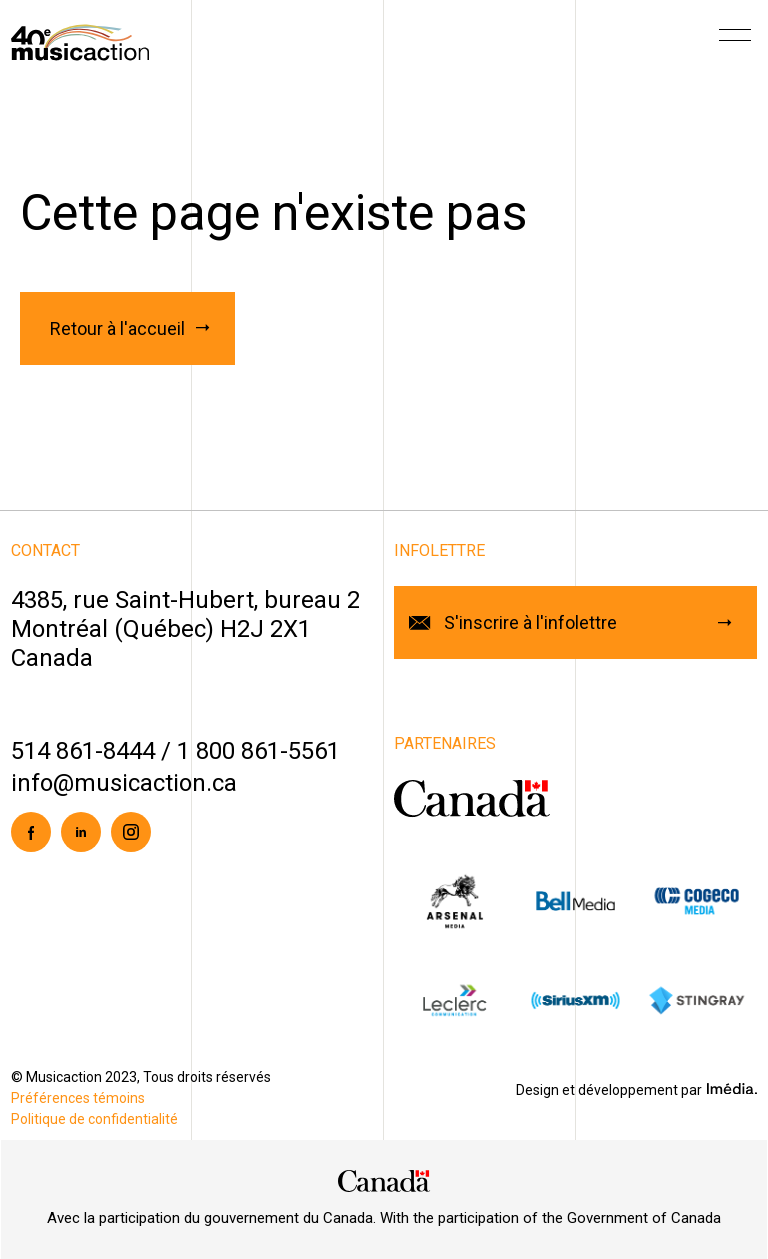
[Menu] (735, 42)
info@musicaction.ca (124, 783)
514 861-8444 (83, 751)
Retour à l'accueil (117, 328)
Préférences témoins (78, 1098)
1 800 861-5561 (258, 751)
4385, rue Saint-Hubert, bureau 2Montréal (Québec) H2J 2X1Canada (185, 629)
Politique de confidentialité (94, 1119)
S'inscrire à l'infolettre (530, 622)
